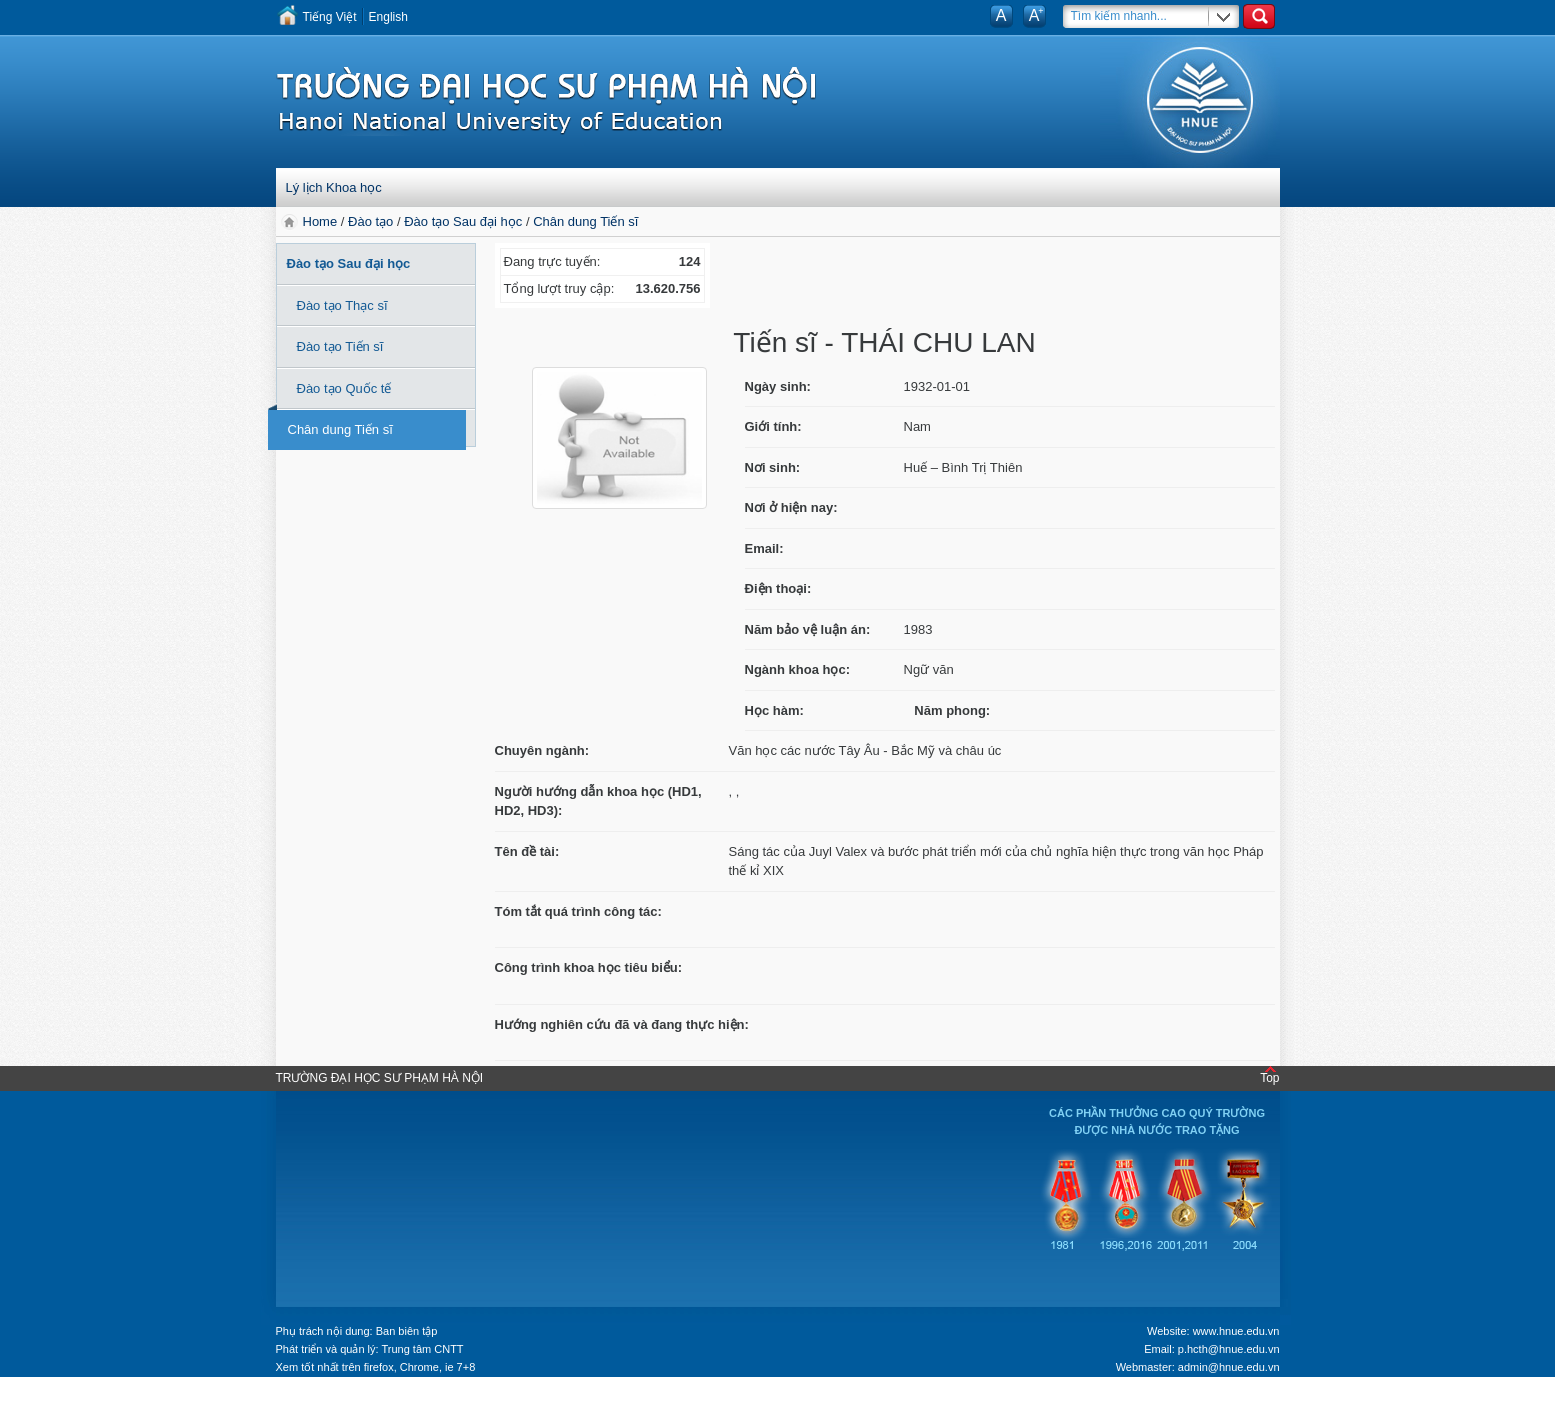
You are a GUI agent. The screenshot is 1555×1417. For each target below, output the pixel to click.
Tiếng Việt (330, 17)
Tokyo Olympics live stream (97, 1404)
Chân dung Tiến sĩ (585, 221)
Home (322, 221)
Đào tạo (370, 221)
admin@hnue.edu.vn (1229, 1367)
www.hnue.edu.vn (1236, 1331)
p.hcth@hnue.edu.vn (1229, 1349)
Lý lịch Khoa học (334, 187)
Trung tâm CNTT (422, 1349)
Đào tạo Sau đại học (463, 221)
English (388, 17)
